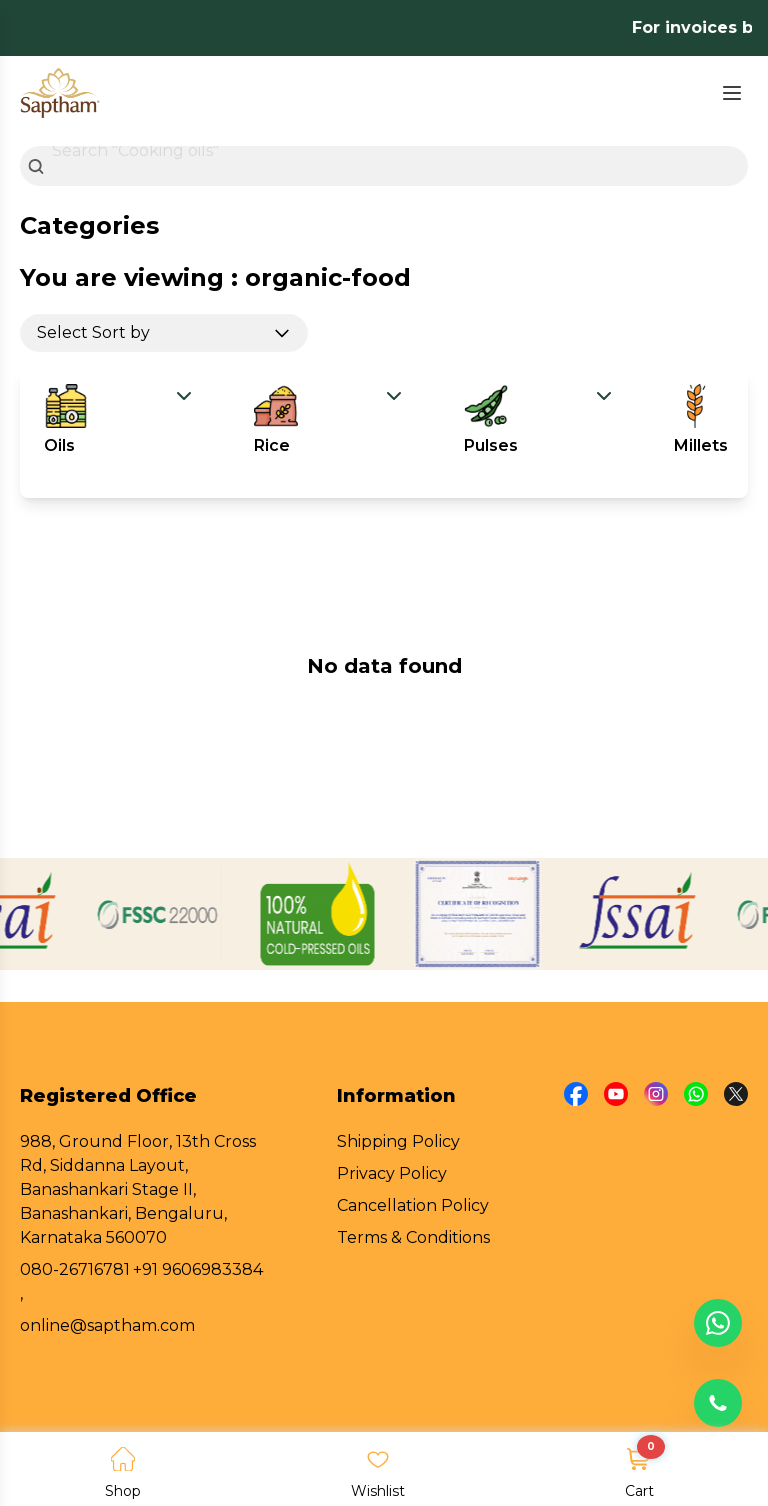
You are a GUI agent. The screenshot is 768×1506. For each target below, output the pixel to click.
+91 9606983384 (198, 1269)
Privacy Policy (392, 1173)
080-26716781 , (75, 1281)
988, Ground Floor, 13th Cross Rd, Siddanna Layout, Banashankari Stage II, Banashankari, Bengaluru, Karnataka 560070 (138, 1189)
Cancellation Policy (413, 1205)
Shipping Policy (398, 1141)
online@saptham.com (107, 1325)
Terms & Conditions (413, 1237)
